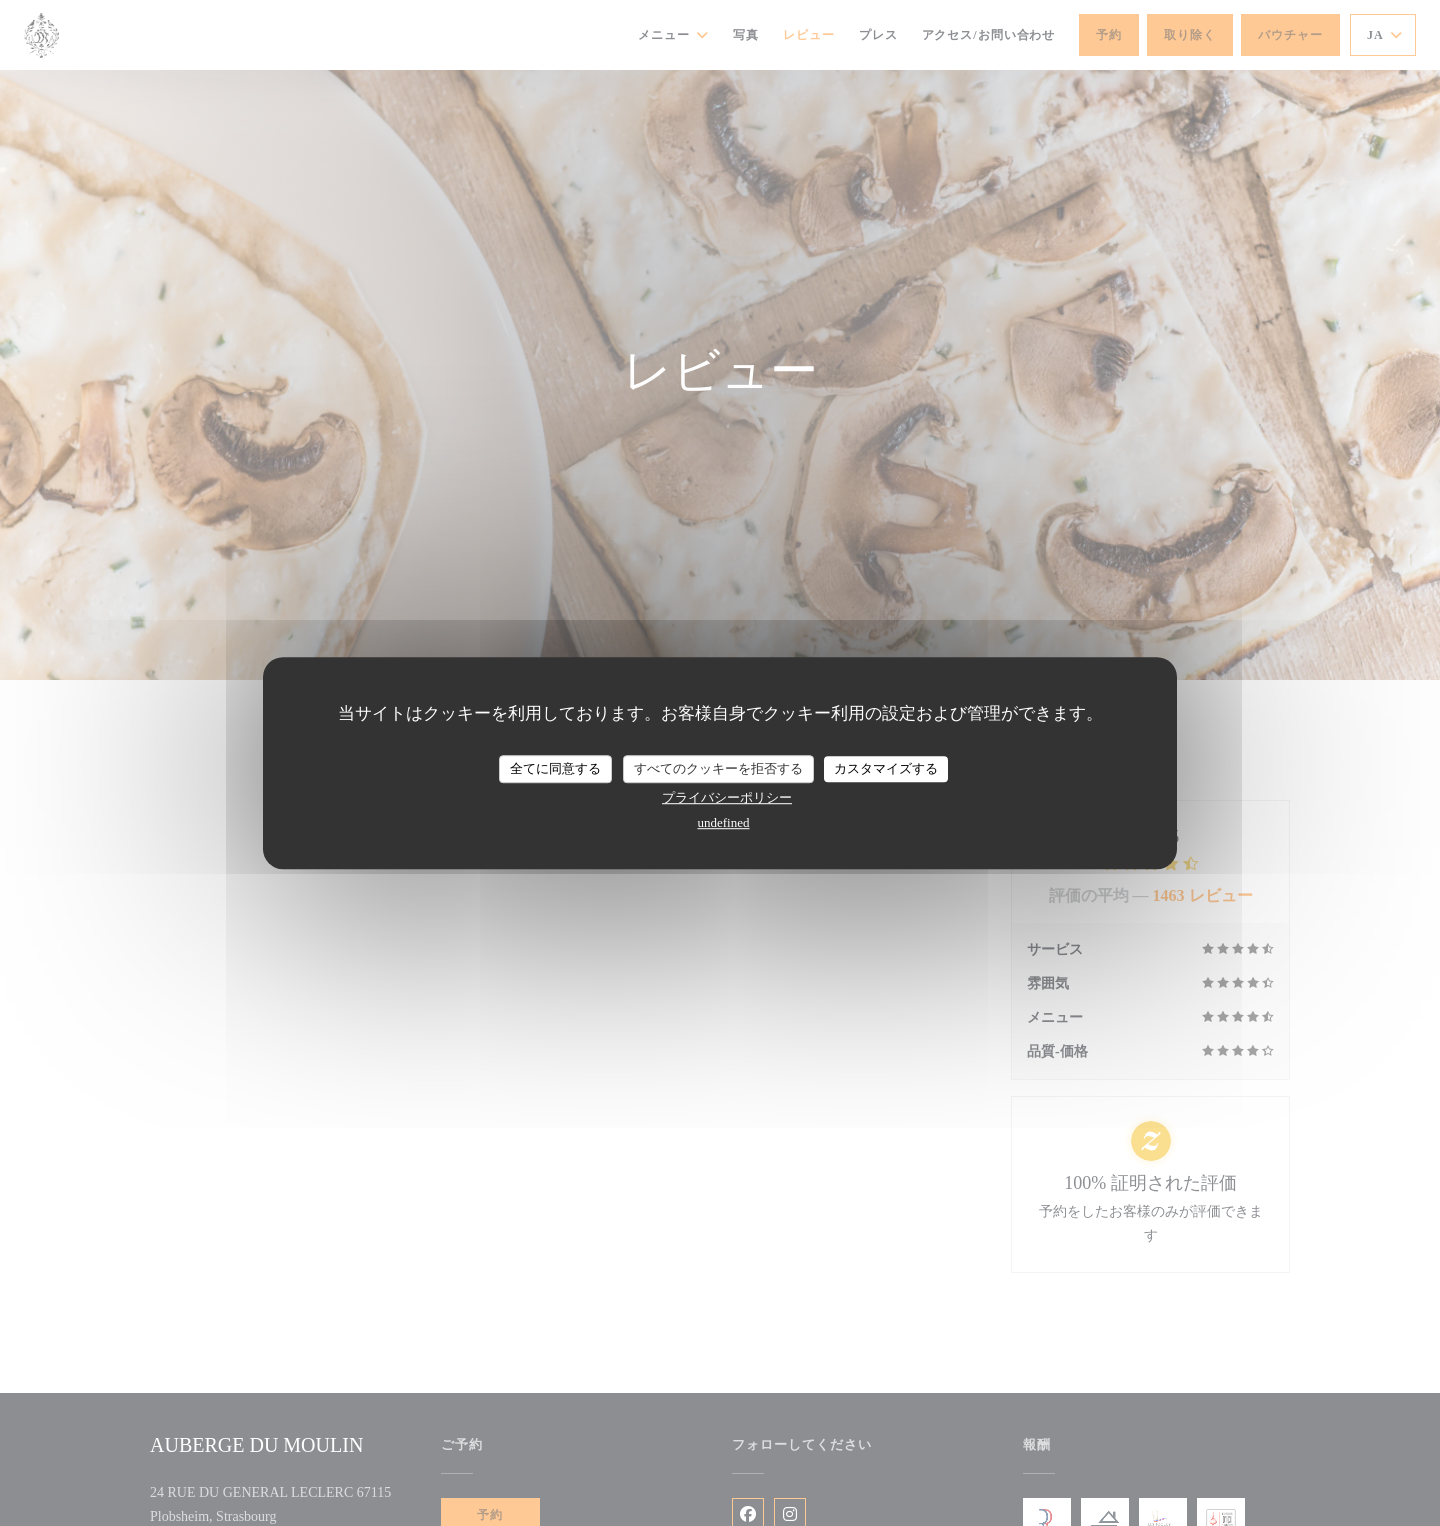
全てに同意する (555, 768)
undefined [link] (724, 822)
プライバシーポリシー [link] (727, 797)
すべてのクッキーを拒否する (718, 768)
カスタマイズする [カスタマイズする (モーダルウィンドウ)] (886, 768)
